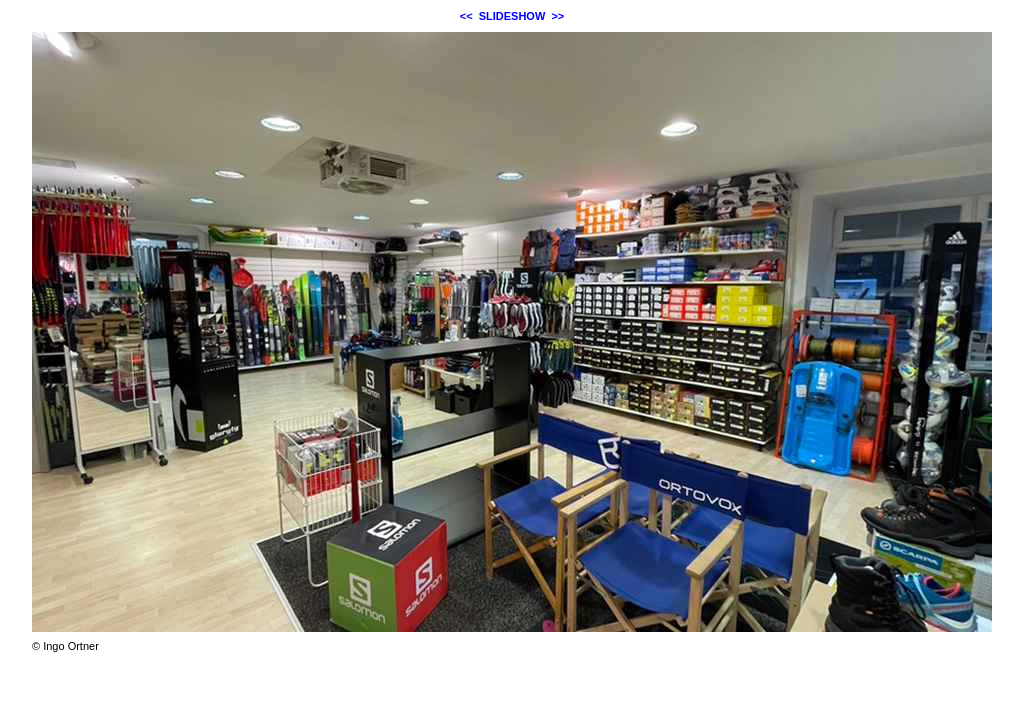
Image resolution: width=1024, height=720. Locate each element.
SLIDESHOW (512, 16)
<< (466, 16)
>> (557, 16)
